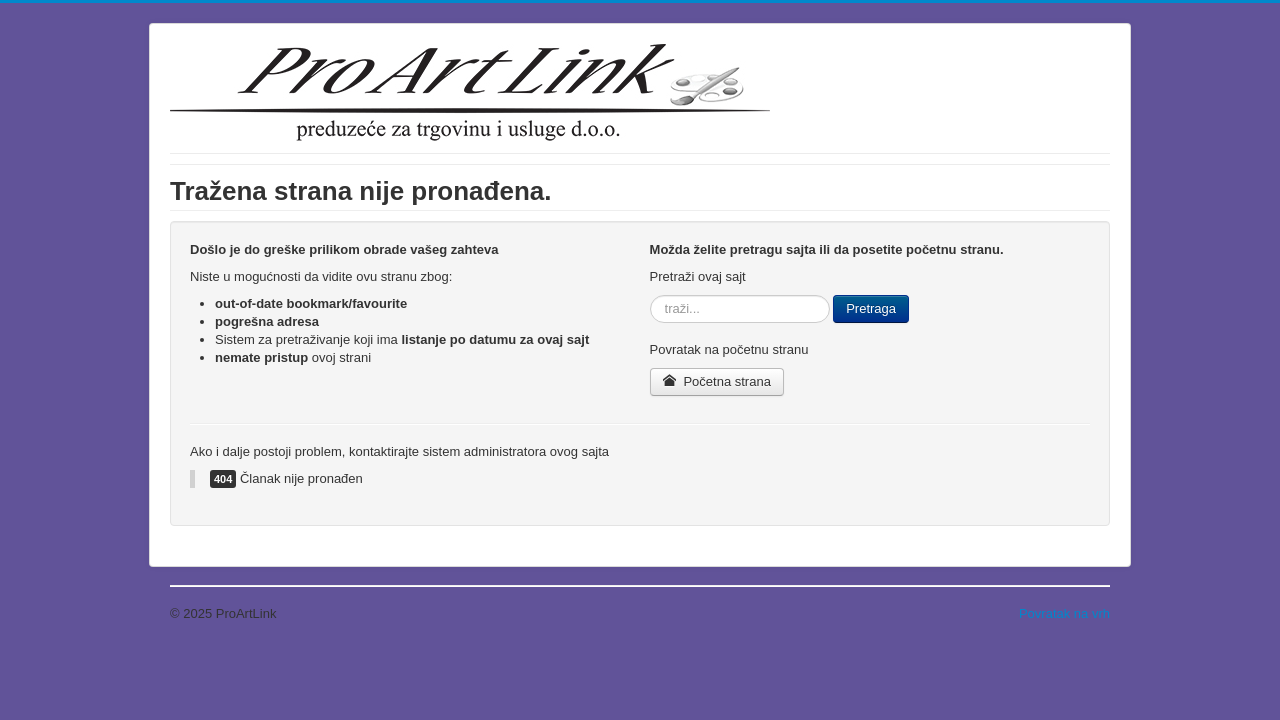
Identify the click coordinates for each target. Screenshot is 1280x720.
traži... (650, 295)
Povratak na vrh (1064, 613)
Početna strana (717, 381)
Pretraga (871, 308)
